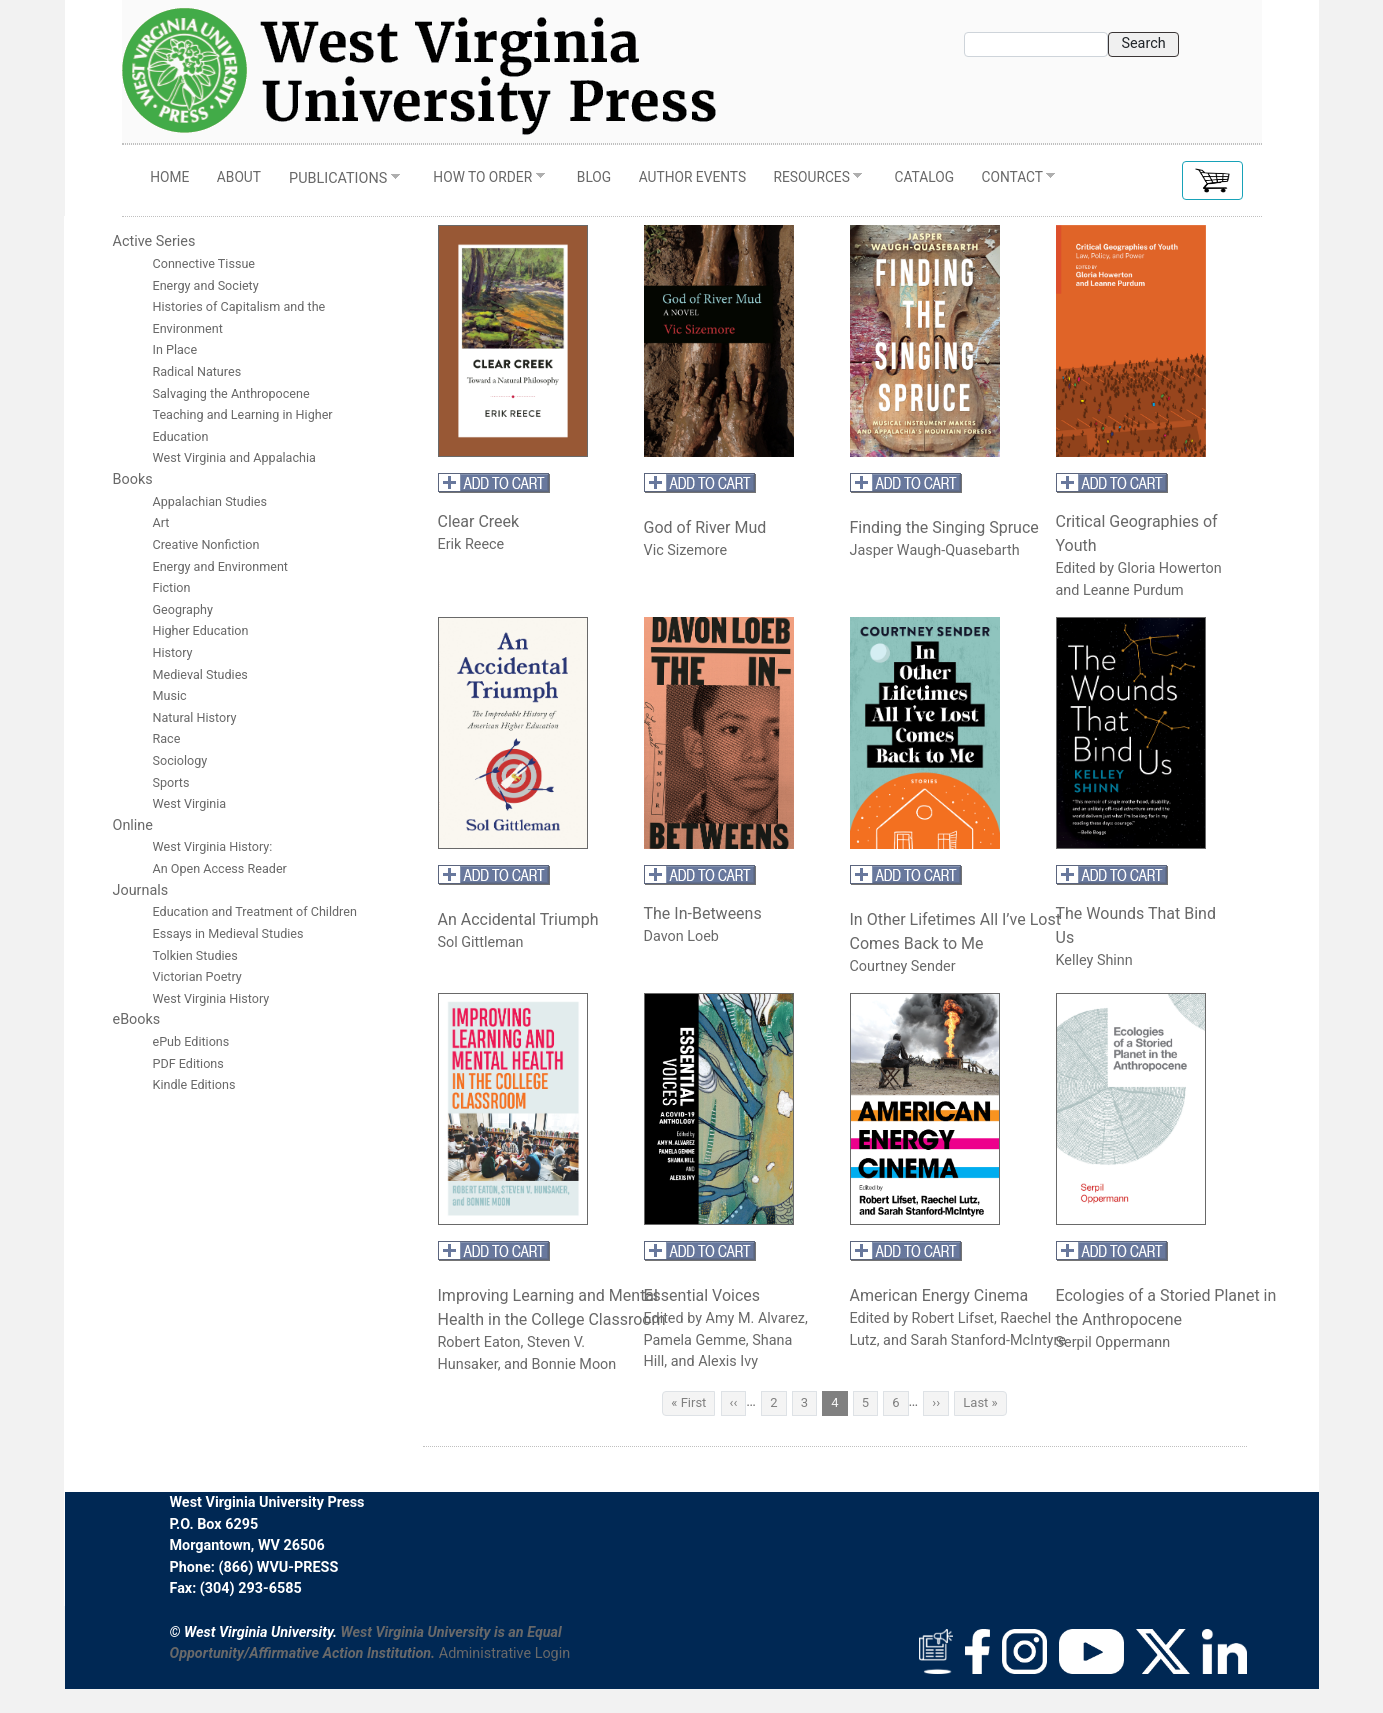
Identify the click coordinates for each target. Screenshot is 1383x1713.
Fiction (172, 587)
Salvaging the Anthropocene (231, 393)
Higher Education (201, 630)
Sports (171, 782)
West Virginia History (211, 998)
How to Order (482, 182)
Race (167, 738)
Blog (594, 177)
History (173, 652)
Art (161, 522)
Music (170, 695)
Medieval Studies (200, 674)
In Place (175, 349)
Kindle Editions (194, 1084)
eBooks (137, 1019)
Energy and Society (206, 285)
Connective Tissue (204, 263)
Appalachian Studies (212, 501)
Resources (811, 182)
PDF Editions (188, 1063)
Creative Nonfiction (208, 544)
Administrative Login (504, 1653)
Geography (183, 609)
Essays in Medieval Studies (228, 933)
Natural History (195, 717)
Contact (1012, 182)
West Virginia (190, 803)
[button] (1212, 180)
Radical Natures (197, 371)
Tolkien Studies (195, 955)
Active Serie (150, 241)
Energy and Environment (220, 566)
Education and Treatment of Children (255, 911)
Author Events (692, 177)
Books (133, 479)
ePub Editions (191, 1041)
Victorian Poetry (197, 976)
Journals (141, 890)
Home (169, 177)
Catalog (925, 177)
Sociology (180, 760)
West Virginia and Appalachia (234, 457)
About (239, 177)
